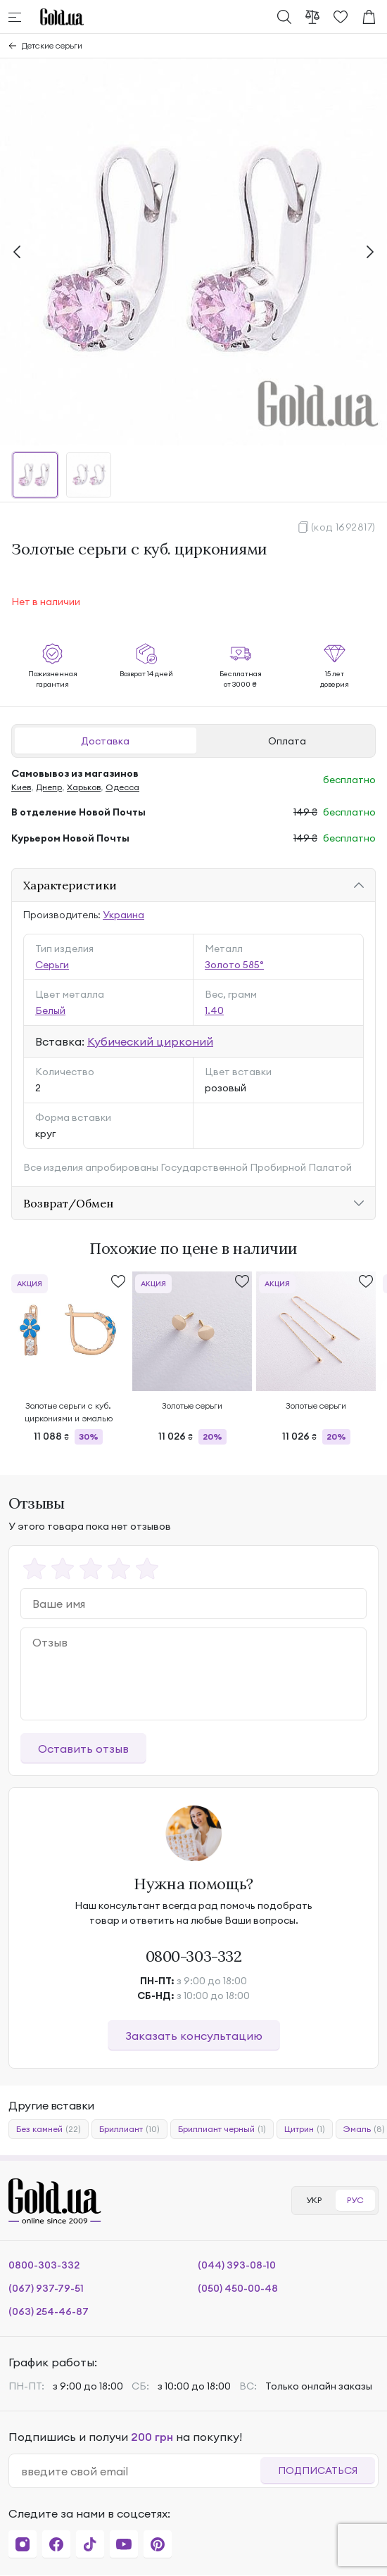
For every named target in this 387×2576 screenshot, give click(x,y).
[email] (140, 2471)
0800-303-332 (194, 1956)
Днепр (49, 787)
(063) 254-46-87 (48, 2311)
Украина (123, 914)
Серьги (52, 964)
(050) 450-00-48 (238, 2288)
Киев (21, 787)
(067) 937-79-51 (46, 2288)
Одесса (122, 787)
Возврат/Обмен (68, 1203)
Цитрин (304, 2129)
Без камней (48, 2129)
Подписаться (317, 2470)
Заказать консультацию (193, 2036)
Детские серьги (52, 45)
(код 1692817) (343, 527)
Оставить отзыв (83, 1748)
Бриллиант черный (222, 2129)
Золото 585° (234, 964)
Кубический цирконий (150, 1041)
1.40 (214, 1010)
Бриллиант (129, 2129)
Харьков (84, 787)
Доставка (105, 741)
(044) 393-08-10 (237, 2265)
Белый (50, 1010)
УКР (314, 2200)
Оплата (287, 741)
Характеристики (70, 885)
